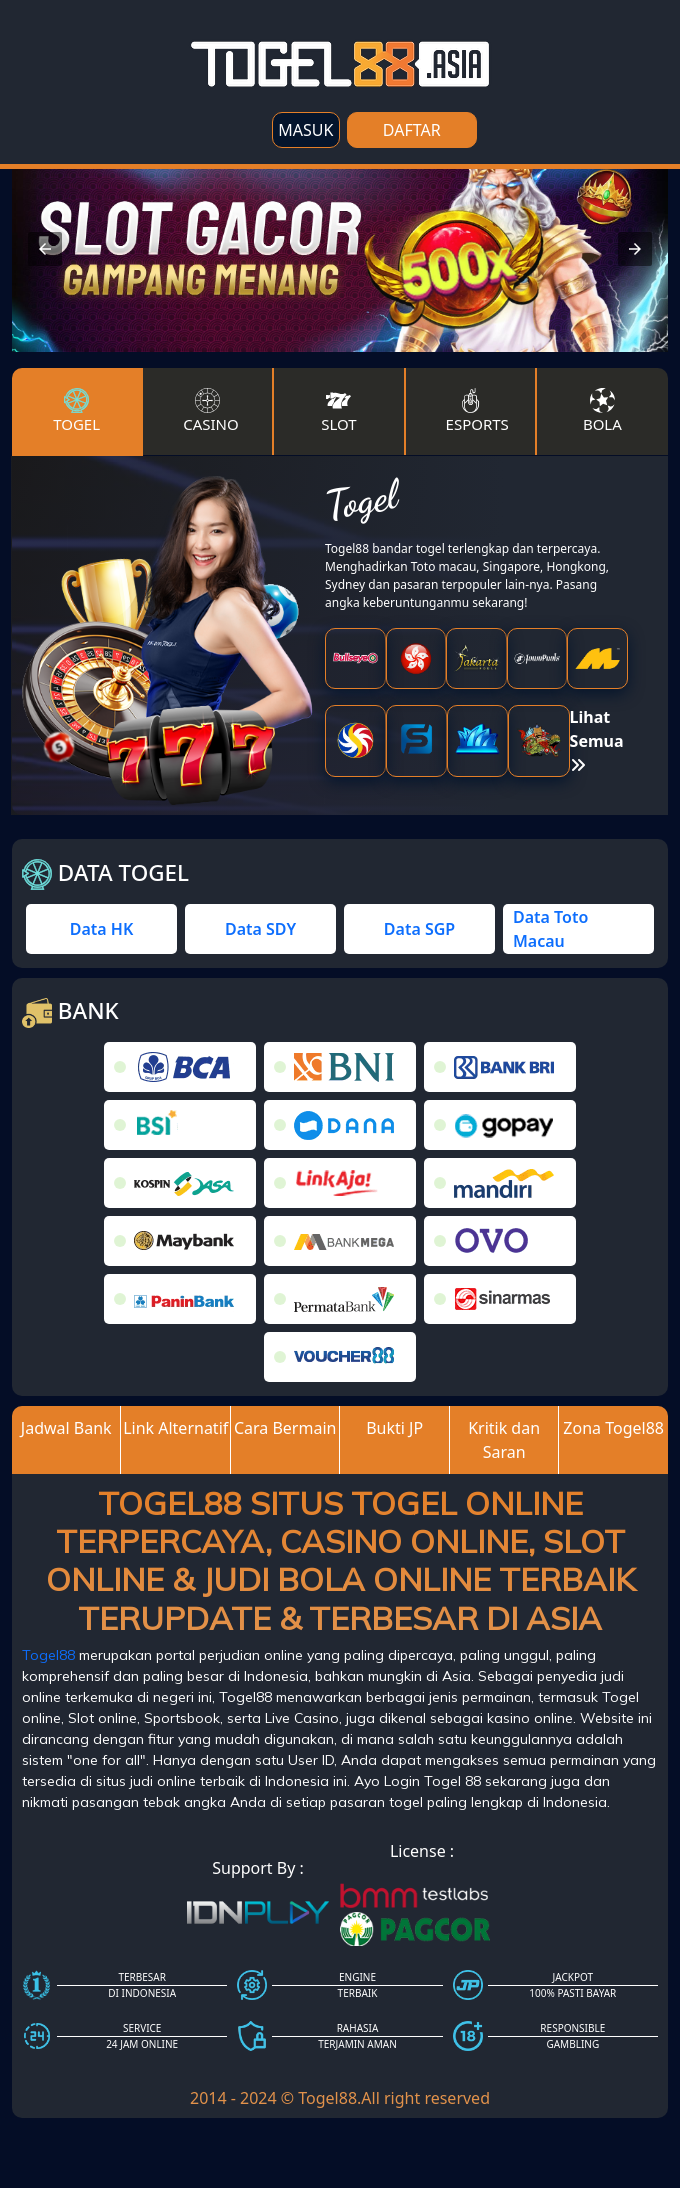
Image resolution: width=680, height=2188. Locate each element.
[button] (45, 249)
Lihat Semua (597, 739)
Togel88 (48, 1655)
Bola (602, 411)
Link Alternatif (175, 1428)
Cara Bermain (285, 1428)
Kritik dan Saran (504, 1440)
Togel (76, 411)
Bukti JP (394, 1428)
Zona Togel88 (613, 1428)
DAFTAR (412, 130)
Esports (477, 411)
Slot (338, 411)
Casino (211, 411)
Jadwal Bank (66, 1428)
